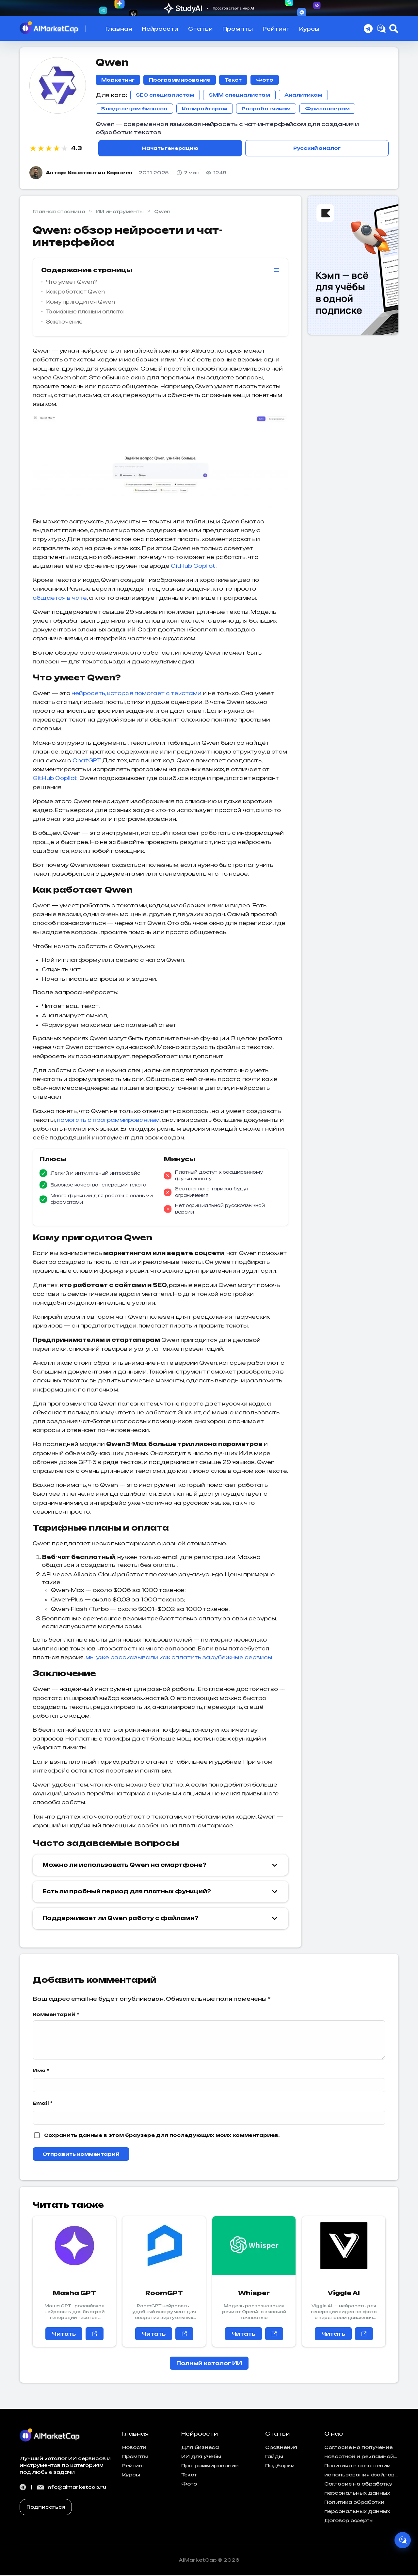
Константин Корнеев (100, 173)
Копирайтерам (204, 108)
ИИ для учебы (201, 2457)
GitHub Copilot (193, 567)
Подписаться (45, 2508)
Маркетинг (118, 80)
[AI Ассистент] (400, 2537)
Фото (264, 80)
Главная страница (59, 212)
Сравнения (281, 2448)
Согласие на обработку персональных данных (358, 2489)
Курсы (309, 28)
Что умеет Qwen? (71, 283)
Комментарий (56, 2015)
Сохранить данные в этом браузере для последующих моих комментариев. (162, 2136)
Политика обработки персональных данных (357, 2507)
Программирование (179, 80)
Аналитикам (303, 95)
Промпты (237, 28)
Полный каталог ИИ (209, 2364)
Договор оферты (349, 2521)
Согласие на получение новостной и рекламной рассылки (359, 2453)
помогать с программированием (108, 1121)
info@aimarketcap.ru (71, 2488)
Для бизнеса (200, 2448)
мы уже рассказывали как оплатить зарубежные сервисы (179, 1658)
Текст (233, 80)
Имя (41, 2071)
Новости (134, 2448)
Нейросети (160, 28)
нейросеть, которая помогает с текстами (136, 694)
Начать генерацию (170, 149)
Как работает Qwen (75, 293)
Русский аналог (317, 149)
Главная (118, 28)
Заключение (64, 323)
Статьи (200, 28)
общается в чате (60, 599)
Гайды (274, 2457)
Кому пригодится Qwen (80, 303)
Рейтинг (276, 28)
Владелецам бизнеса (134, 108)
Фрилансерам (327, 108)
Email (43, 2104)
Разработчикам (266, 108)
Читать (64, 2334)
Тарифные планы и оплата (85, 313)
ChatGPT (86, 761)
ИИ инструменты (120, 212)
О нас (333, 2434)
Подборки (280, 2466)
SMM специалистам (239, 95)
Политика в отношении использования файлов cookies (359, 2472)
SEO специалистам (165, 95)
